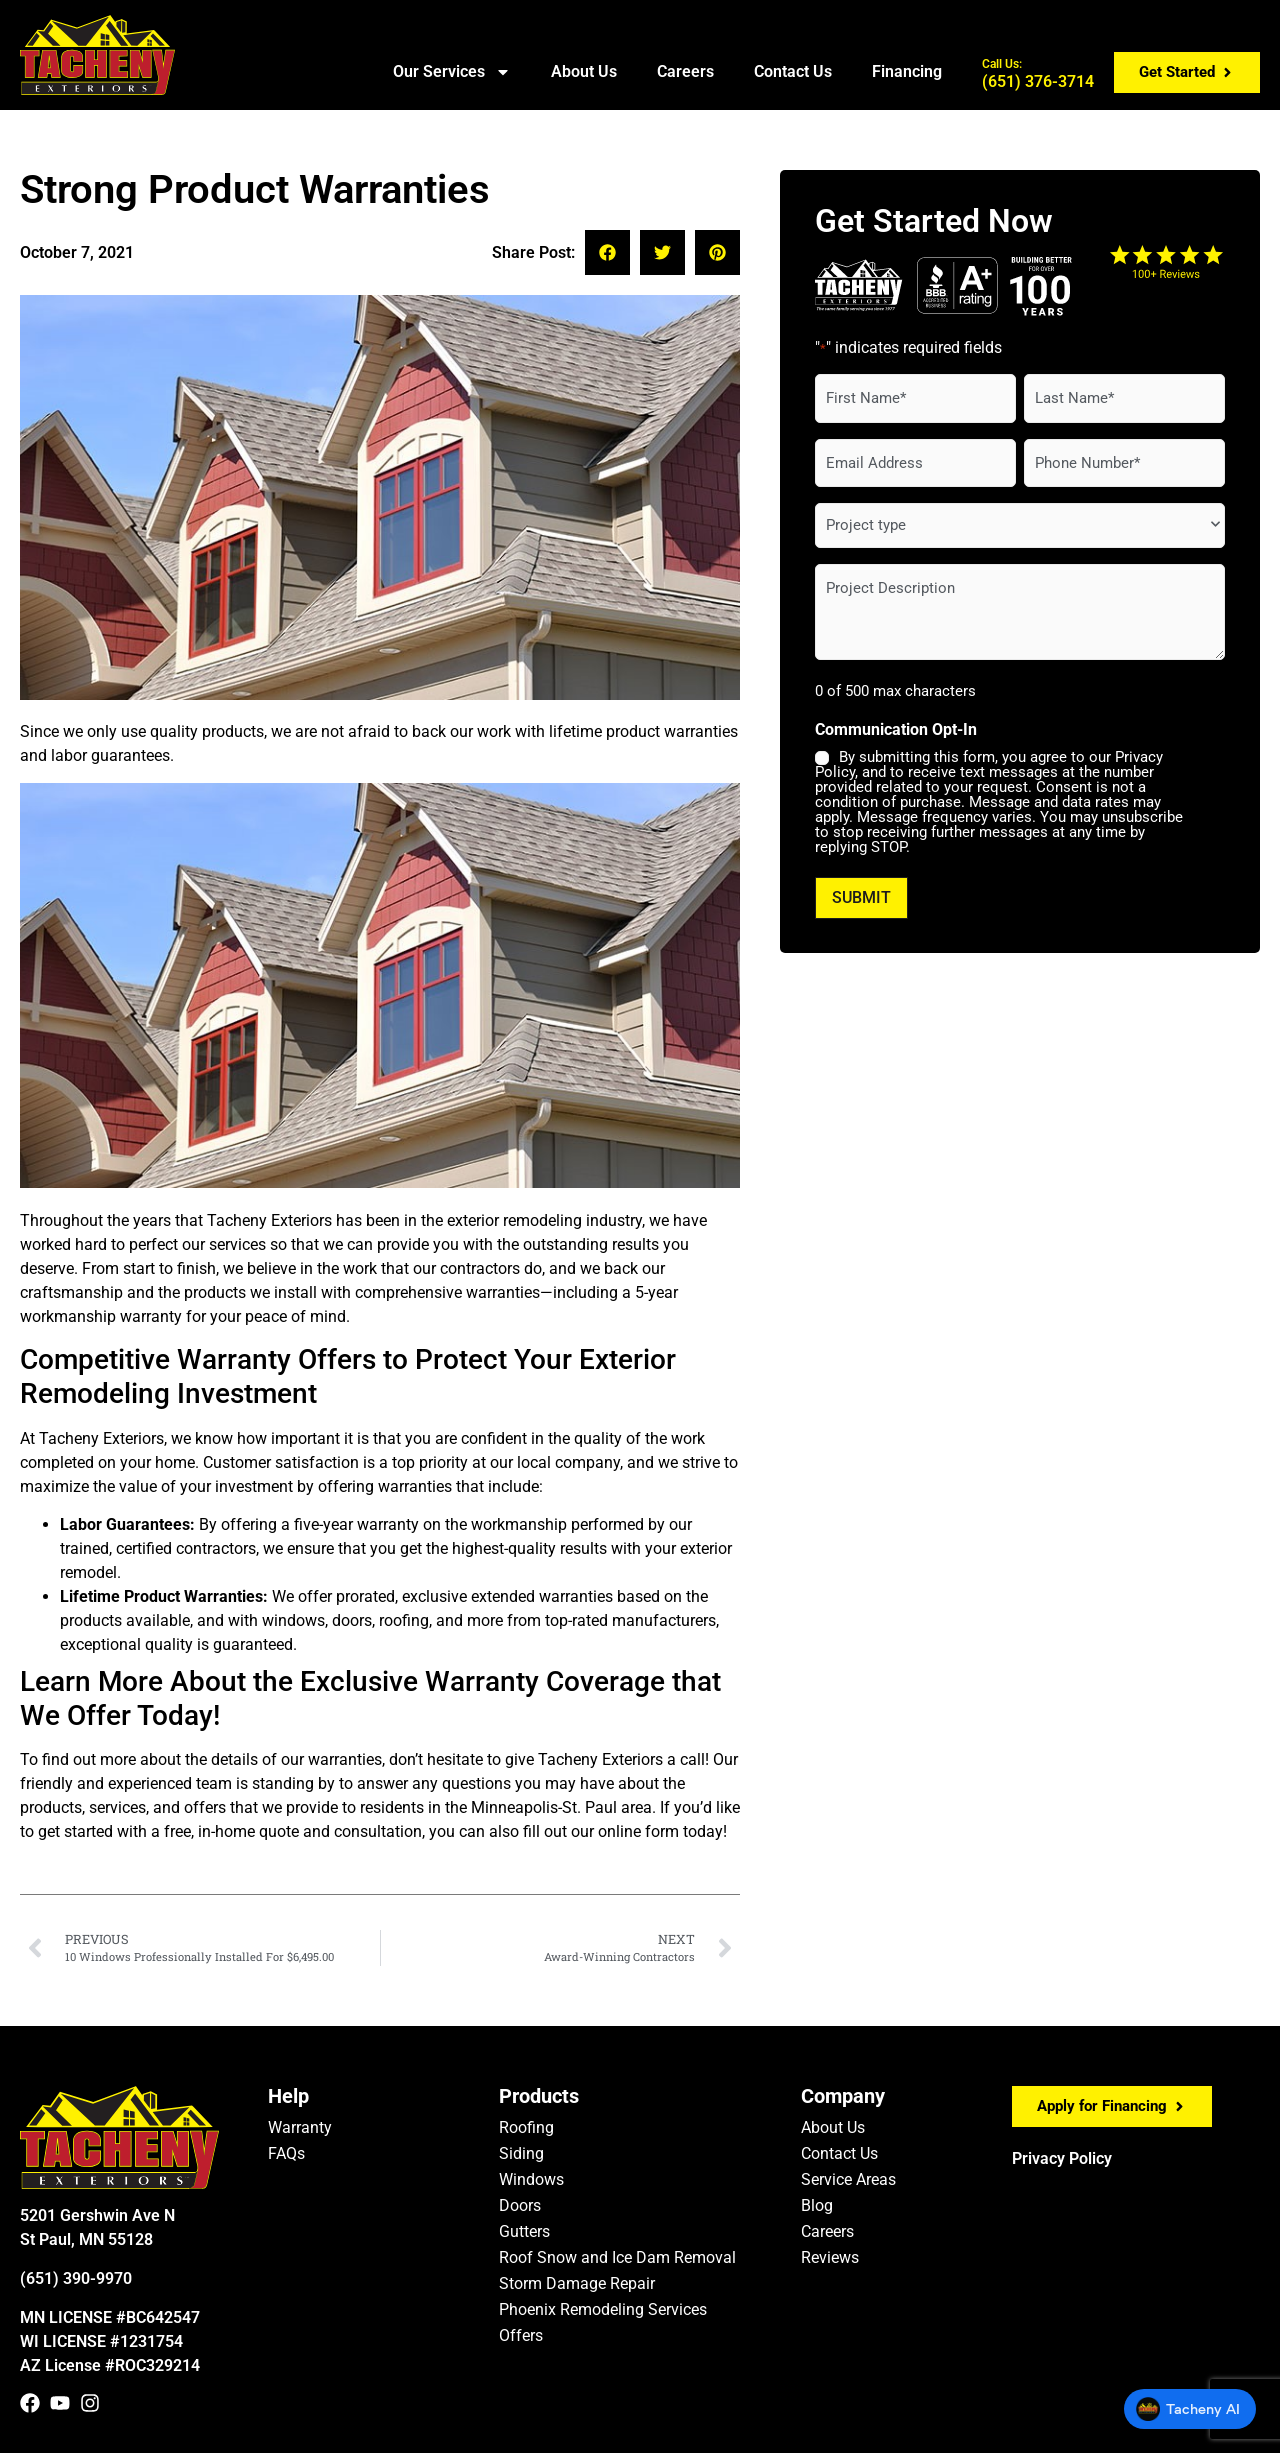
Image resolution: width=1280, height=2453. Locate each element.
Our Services (452, 72)
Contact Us (793, 71)
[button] (607, 252)
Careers (685, 71)
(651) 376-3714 (1038, 74)
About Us (584, 71)
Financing (907, 71)
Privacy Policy (1062, 2158)
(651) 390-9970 (76, 2278)
